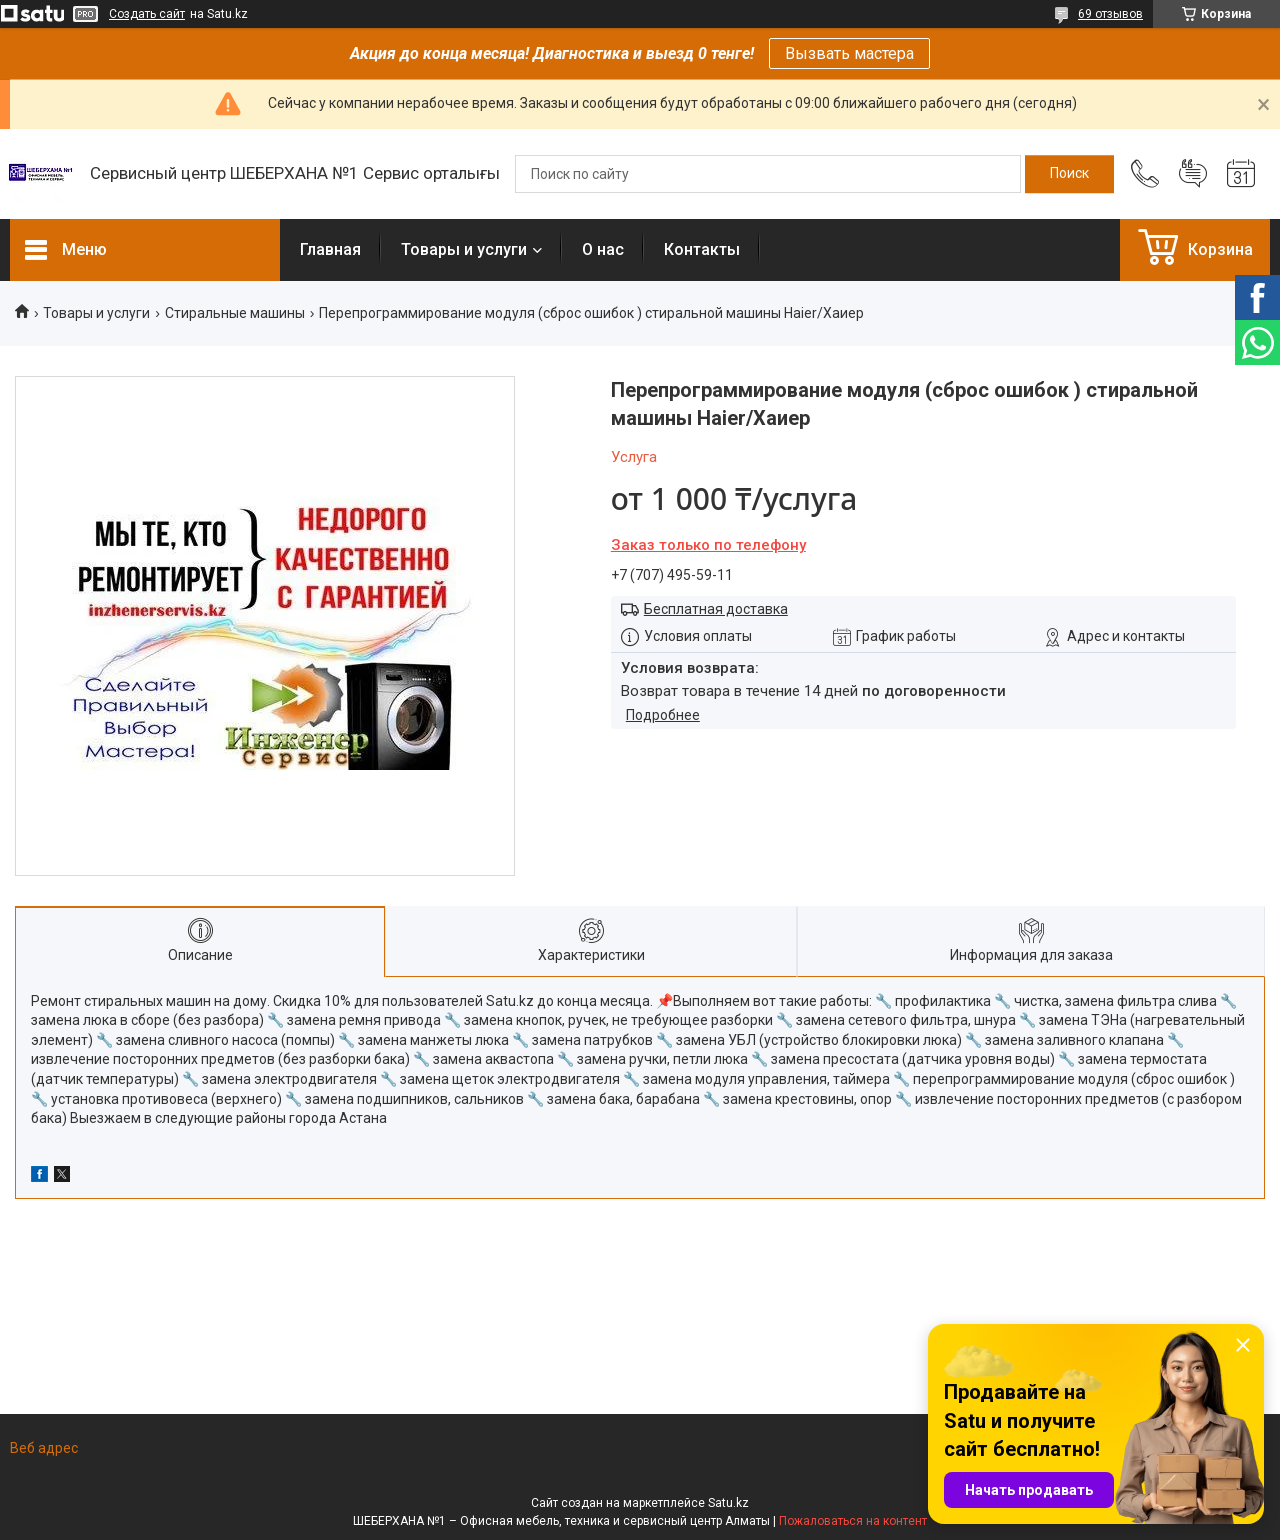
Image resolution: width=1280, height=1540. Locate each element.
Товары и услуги (464, 249)
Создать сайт (147, 14)
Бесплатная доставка (716, 609)
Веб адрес (44, 1448)
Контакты (702, 249)
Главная (330, 249)
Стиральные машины (235, 313)
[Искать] (1069, 174)
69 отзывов (1110, 14)
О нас (603, 249)
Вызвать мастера (849, 53)
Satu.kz (728, 1503)
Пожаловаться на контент (853, 1521)
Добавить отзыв (1193, 174)
